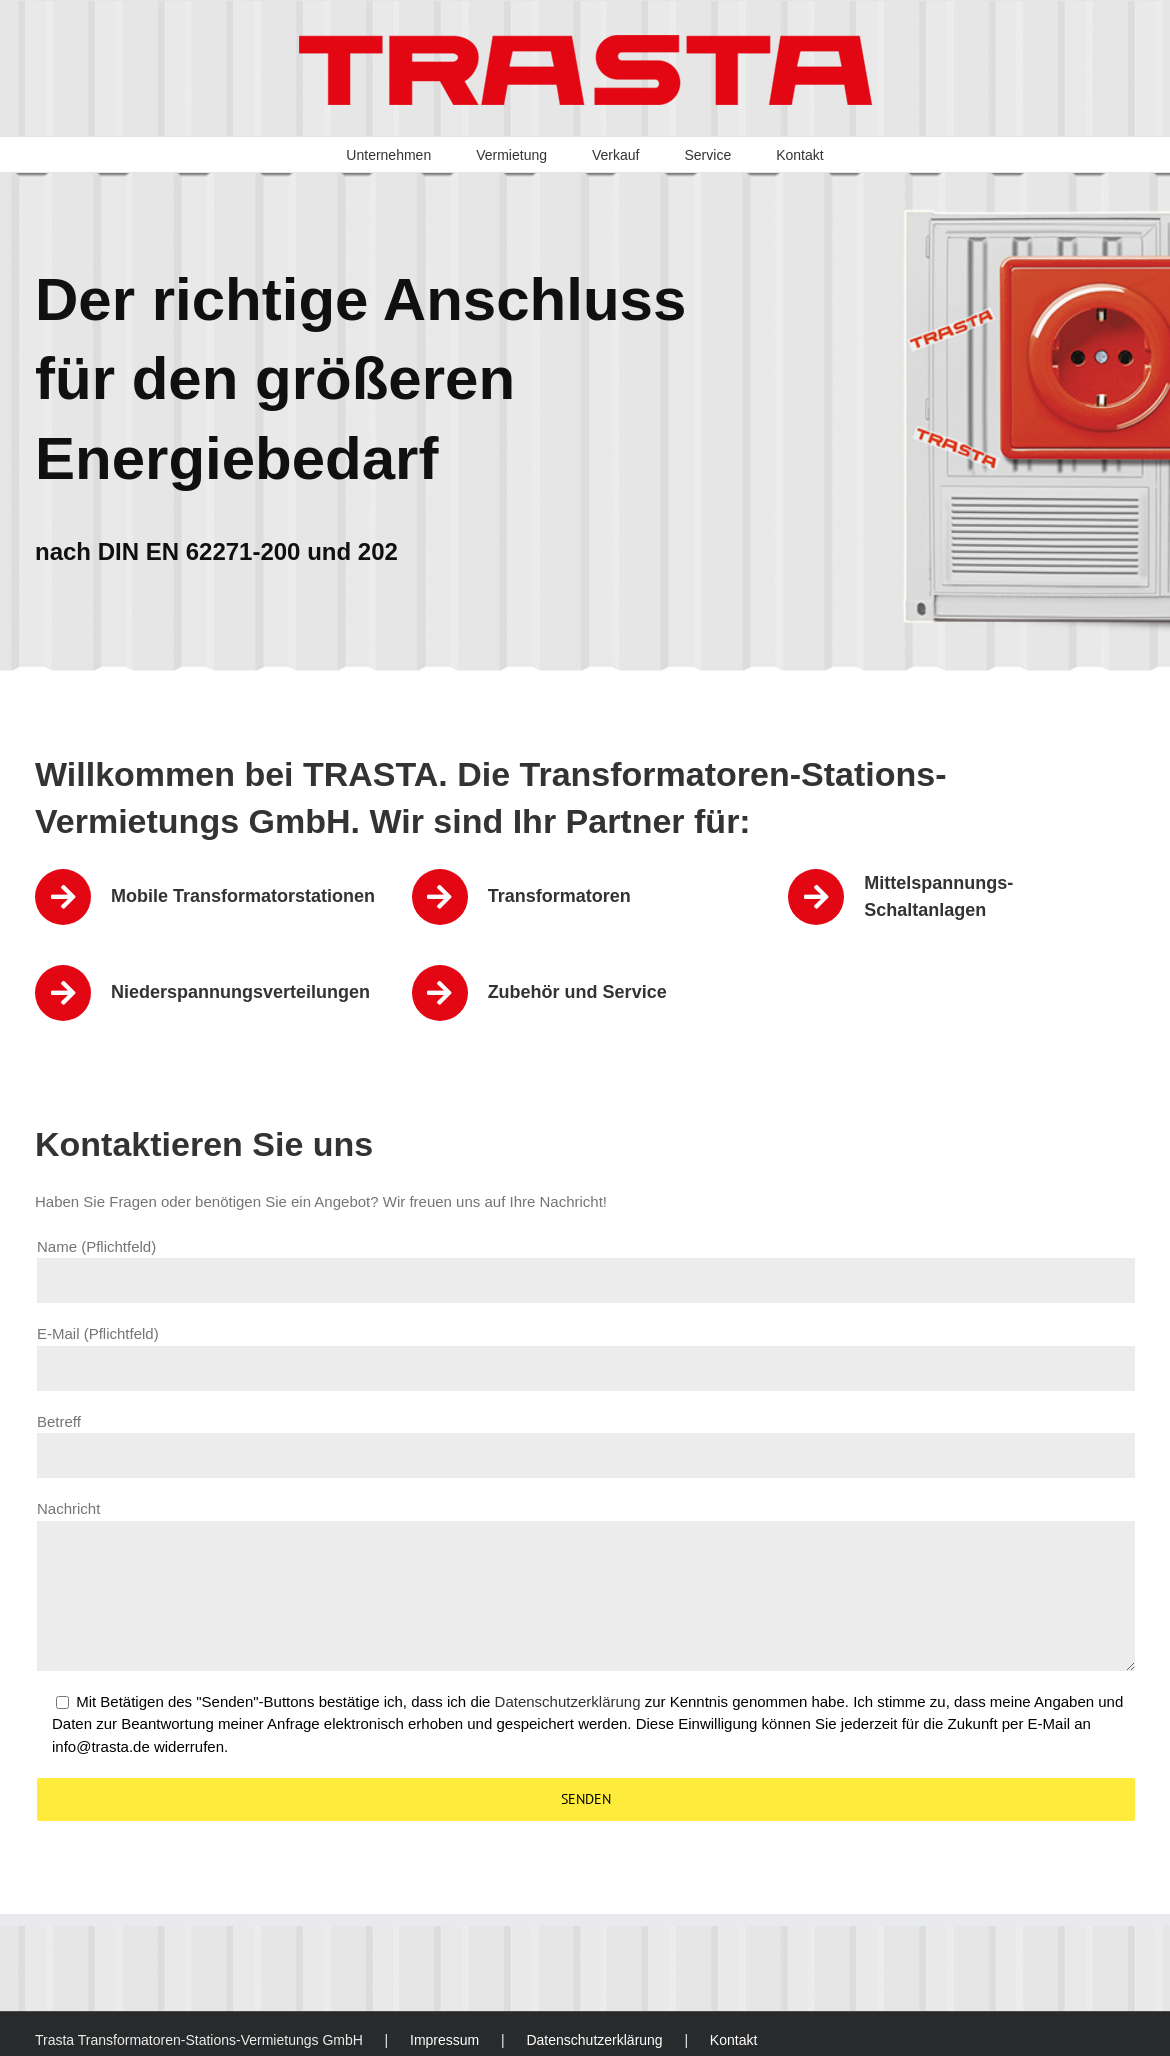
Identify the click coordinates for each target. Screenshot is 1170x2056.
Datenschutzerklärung (568, 1701)
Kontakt (733, 2040)
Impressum (444, 2040)
